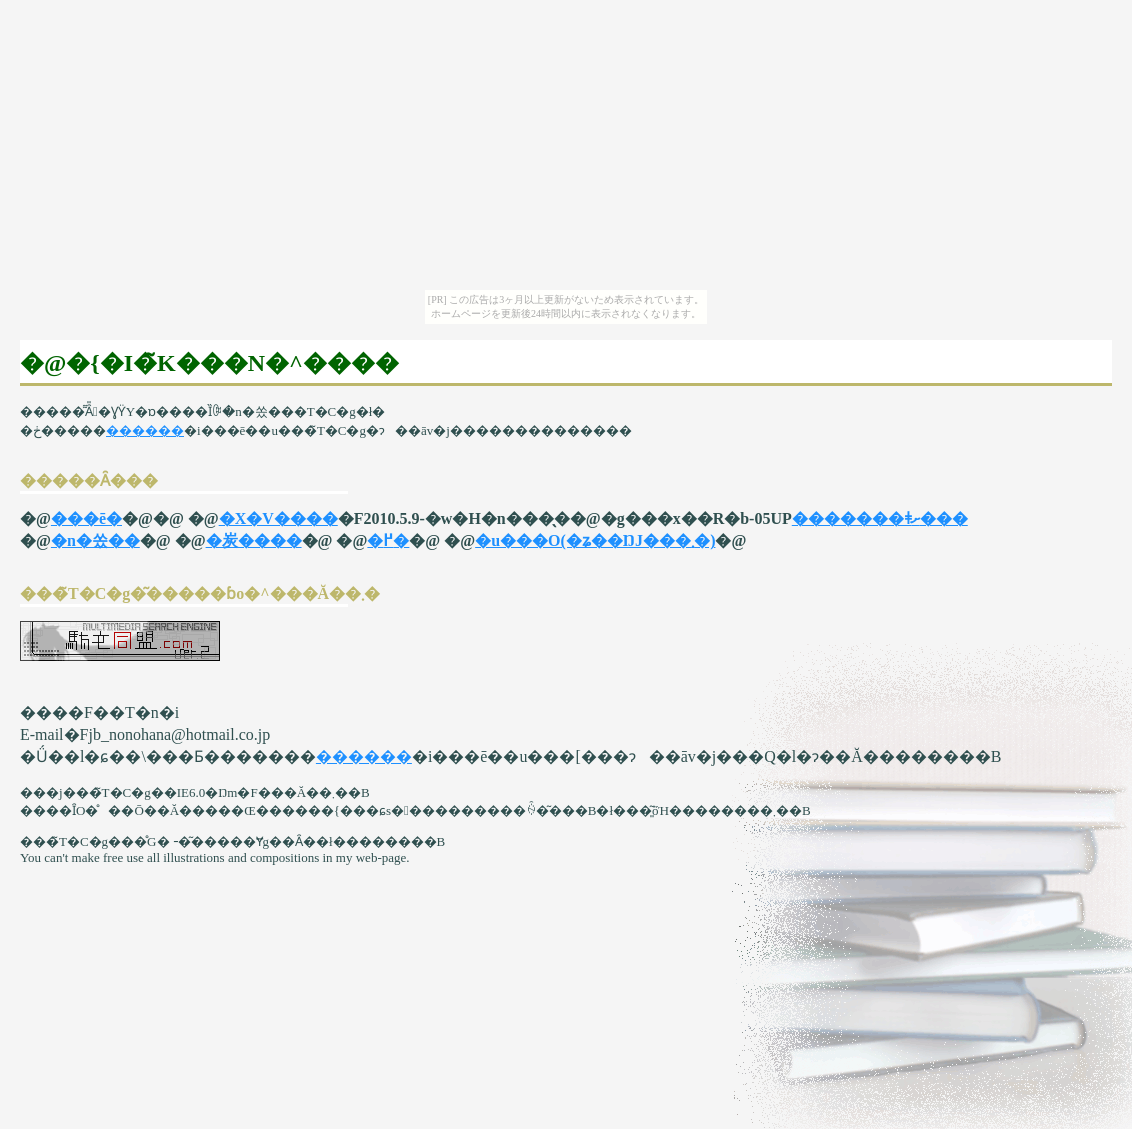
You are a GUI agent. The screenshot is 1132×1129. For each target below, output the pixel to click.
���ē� (86, 518)
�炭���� (254, 540)
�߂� (388, 540)
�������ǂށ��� (880, 518)
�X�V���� (278, 518)
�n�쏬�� (95, 540)
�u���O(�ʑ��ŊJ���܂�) (595, 540)
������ (145, 430)
